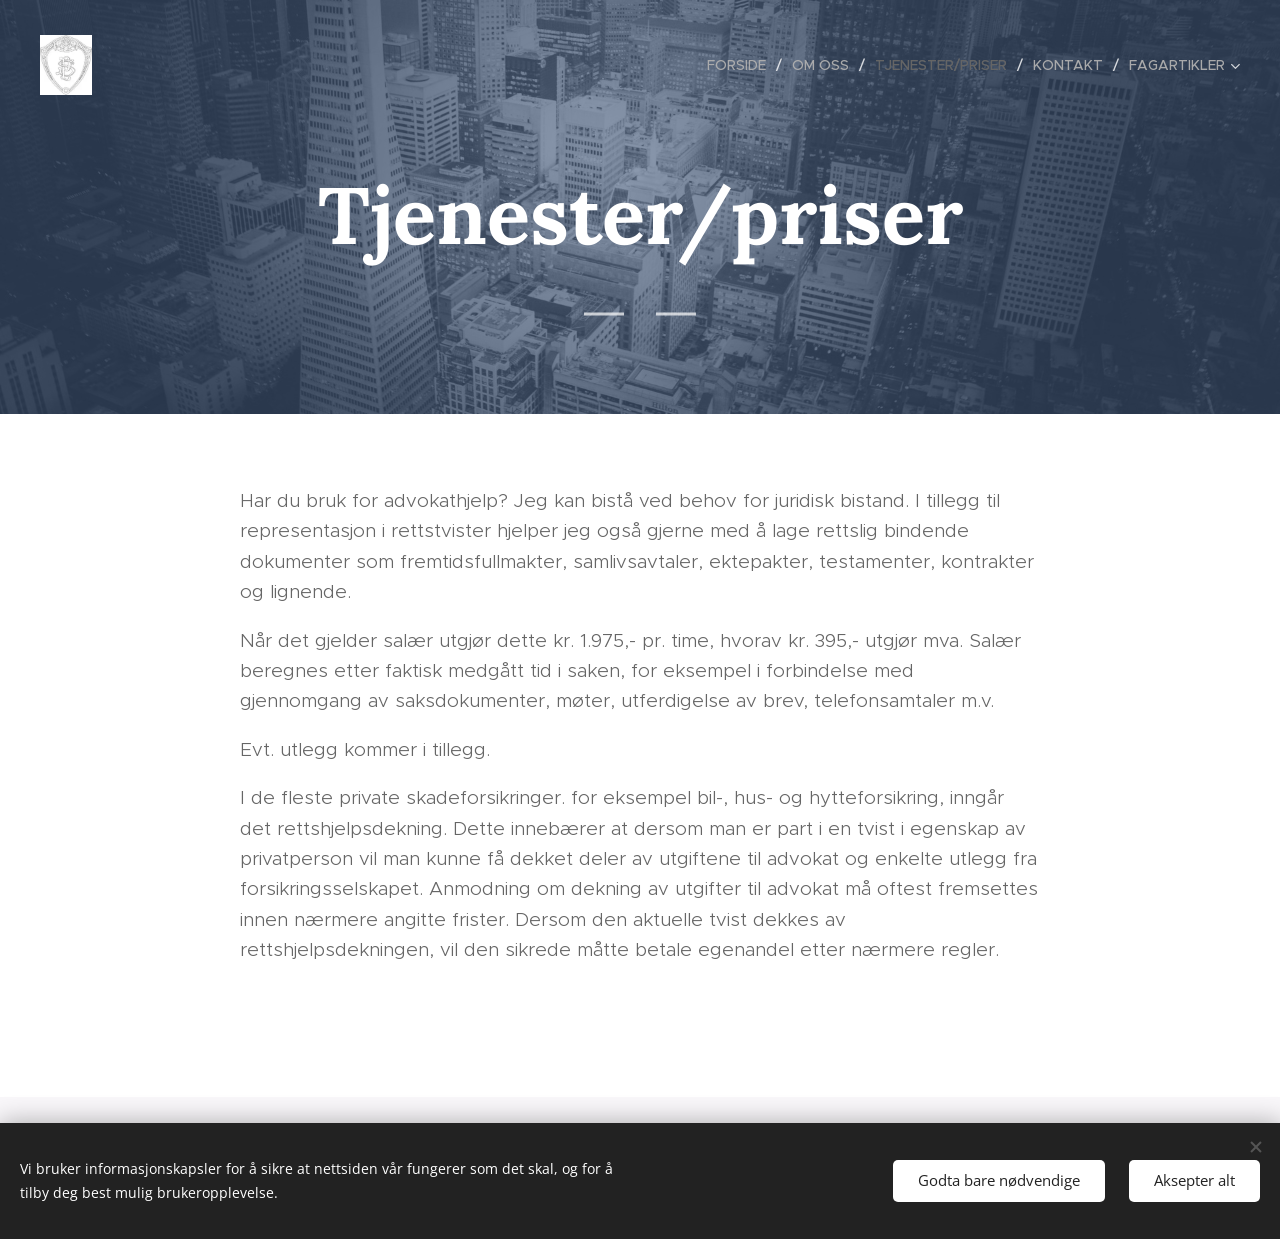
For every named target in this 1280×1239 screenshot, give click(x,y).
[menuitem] (742, 65)
